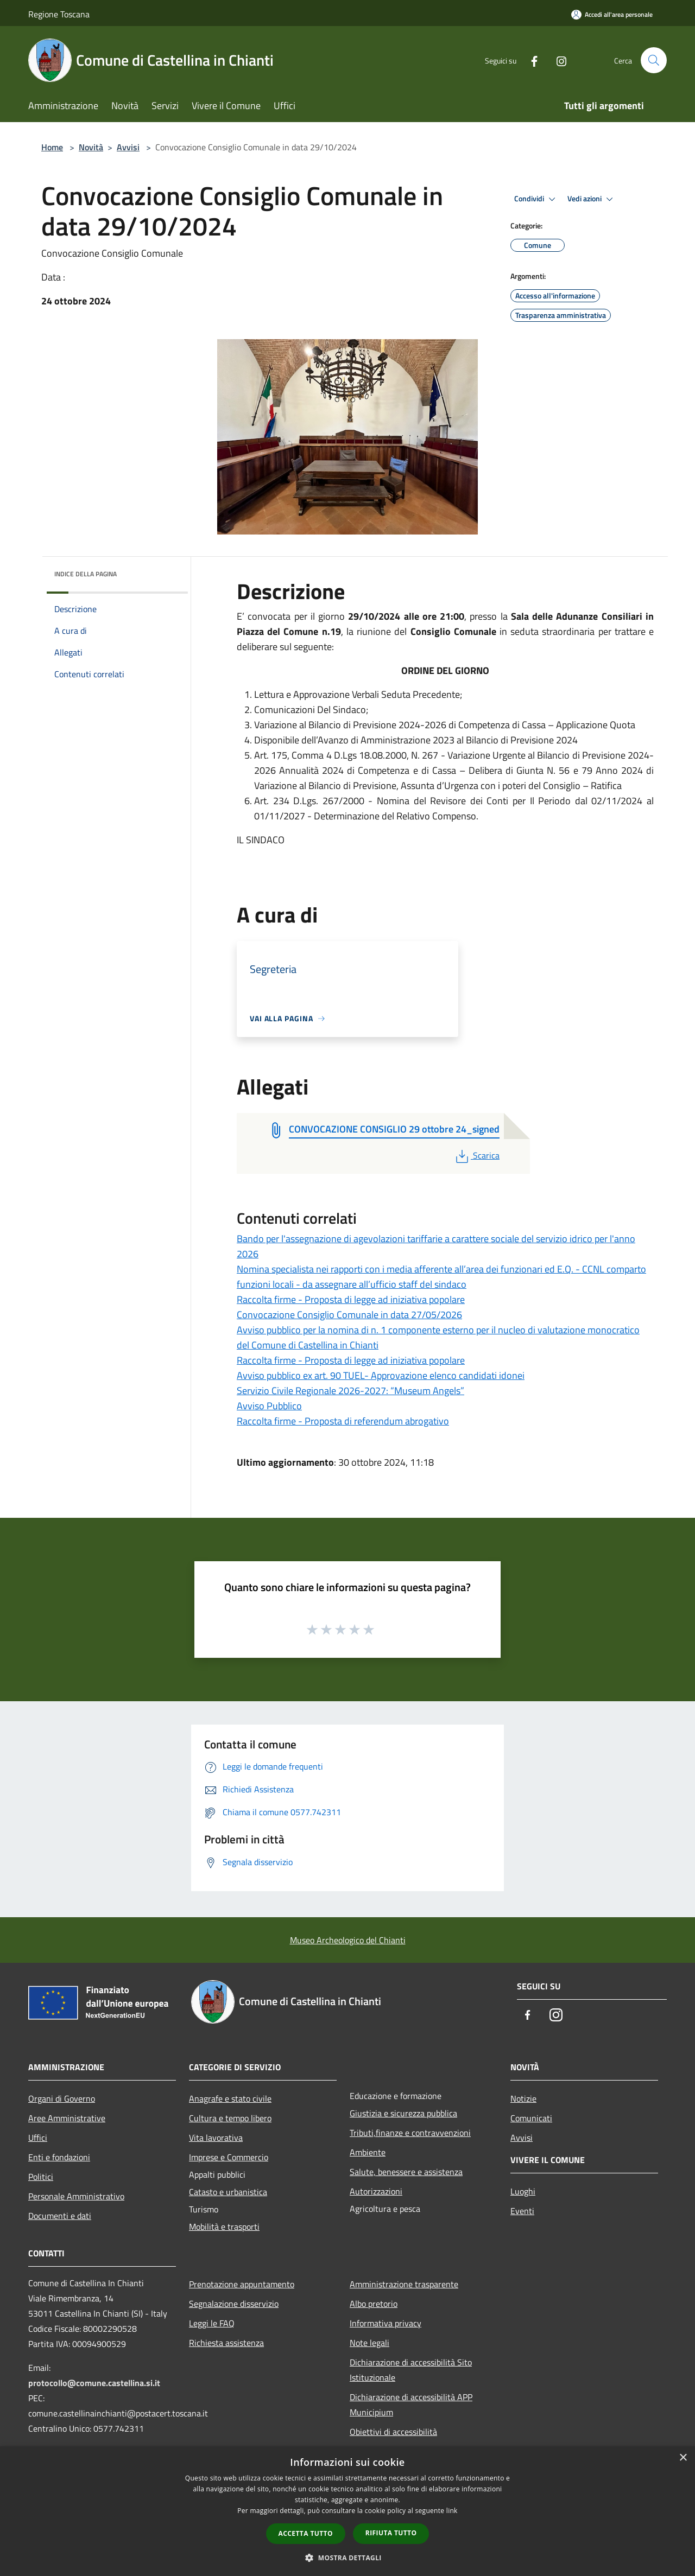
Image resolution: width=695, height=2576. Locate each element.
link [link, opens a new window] (452, 2510)
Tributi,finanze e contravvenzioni (410, 2132)
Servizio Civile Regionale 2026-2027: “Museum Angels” (350, 1390)
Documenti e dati (59, 2215)
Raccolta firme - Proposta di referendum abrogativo (343, 1421)
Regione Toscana (59, 14)
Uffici (37, 2137)
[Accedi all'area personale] (612, 14)
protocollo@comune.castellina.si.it (94, 2382)
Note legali (369, 2342)
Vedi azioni (591, 199)
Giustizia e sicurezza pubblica (403, 2113)
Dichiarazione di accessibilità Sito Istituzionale (411, 2370)
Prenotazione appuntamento (241, 2284)
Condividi (536, 199)
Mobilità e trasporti (224, 2226)
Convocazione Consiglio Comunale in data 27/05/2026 (349, 1314)
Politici (40, 2176)
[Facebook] (530, 60)
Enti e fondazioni (59, 2157)
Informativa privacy (385, 2323)
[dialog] (347, 2511)
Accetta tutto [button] (306, 2533)
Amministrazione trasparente (404, 2284)
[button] (347, 2557)
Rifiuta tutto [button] (391, 2532)
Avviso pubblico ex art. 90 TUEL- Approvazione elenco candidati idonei (381, 1375)
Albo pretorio (373, 2303)
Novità (91, 147)
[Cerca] (654, 60)
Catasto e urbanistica (228, 2191)
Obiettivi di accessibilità (393, 2431)
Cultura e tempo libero (230, 2118)
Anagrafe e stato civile (230, 2098)
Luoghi (522, 2191)
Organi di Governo (61, 2098)
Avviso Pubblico (269, 1405)
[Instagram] (557, 60)
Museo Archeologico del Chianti (348, 1940)
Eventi (522, 2210)
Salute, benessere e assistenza (406, 2171)
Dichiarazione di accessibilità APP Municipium (411, 2404)
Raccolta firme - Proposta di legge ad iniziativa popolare (351, 1299)
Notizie (523, 2098)
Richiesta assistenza (226, 2342)
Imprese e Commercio (228, 2157)
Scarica (476, 1155)
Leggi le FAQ (212, 2323)
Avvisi (128, 147)
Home (52, 147)
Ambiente (368, 2152)
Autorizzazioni (376, 2191)
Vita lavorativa (216, 2137)
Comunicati (531, 2118)
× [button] (683, 2458)
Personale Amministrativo (76, 2196)
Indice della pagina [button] (85, 574)
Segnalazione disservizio (234, 2303)
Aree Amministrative (66, 2118)
